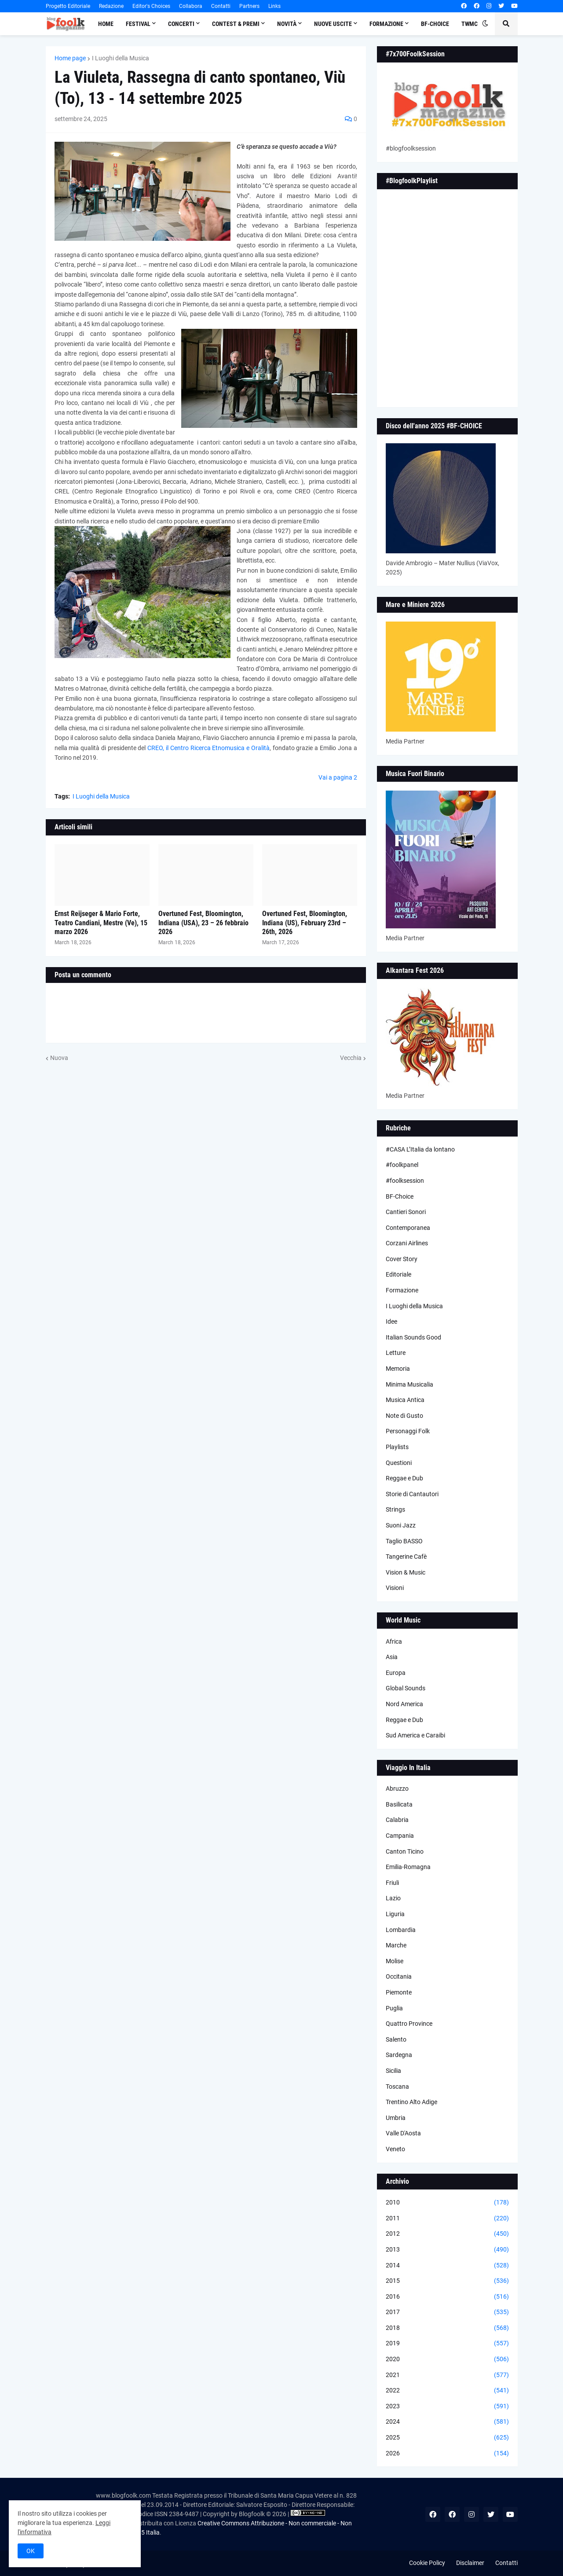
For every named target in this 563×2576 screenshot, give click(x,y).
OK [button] (30, 2550)
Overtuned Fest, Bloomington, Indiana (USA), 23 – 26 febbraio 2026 (203, 922)
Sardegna (399, 2054)
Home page (70, 58)
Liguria (395, 1913)
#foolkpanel (402, 1164)
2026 (447, 2453)
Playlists (397, 1446)
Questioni (399, 1462)
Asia (392, 1656)
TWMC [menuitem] (469, 23)
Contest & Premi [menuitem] (236, 23)
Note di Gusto (404, 1415)
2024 (447, 2422)
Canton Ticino (405, 1851)
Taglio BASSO (404, 1541)
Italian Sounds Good (413, 1337)
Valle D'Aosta (403, 2133)
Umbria (396, 2117)
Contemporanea (408, 1227)
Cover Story (401, 1258)
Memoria (398, 1368)
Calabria (397, 1819)
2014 (447, 2265)
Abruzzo (397, 1788)
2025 (447, 2437)
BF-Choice (399, 1196)
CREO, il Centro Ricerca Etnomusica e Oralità (208, 747)
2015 (447, 2281)
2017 (447, 2312)
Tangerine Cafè (406, 1556)
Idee (391, 1321)
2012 (447, 2234)
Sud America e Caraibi (415, 1735)
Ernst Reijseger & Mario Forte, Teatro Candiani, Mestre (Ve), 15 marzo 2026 (101, 922)
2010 (447, 2202)
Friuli (392, 1882)
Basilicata (399, 1804)
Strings (395, 1509)
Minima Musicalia (409, 1384)
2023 (447, 2406)
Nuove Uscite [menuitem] (333, 23)
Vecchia (351, 1057)
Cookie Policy (427, 2562)
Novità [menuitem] (286, 23)
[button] (485, 23)
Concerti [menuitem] (181, 23)
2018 (447, 2328)
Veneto (395, 2149)
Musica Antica (405, 1399)
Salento (396, 2039)
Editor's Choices (151, 6)
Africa (394, 1641)
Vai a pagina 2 (337, 777)
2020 (447, 2359)
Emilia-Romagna (408, 1866)
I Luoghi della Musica (120, 58)
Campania (400, 1835)
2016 (447, 2297)
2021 (447, 2375)
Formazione (402, 1290)
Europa (396, 1672)
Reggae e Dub (404, 1478)
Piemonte (399, 1992)
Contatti (220, 6)
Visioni (395, 1587)
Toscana (397, 2086)
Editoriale (398, 1274)
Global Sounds (405, 1688)
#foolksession (405, 1180)
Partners (249, 6)
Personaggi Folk (408, 1431)
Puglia (394, 2008)
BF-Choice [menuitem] (435, 23)
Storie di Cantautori (412, 1494)
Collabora (190, 6)
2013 (447, 2249)
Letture (396, 1352)
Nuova (59, 1057)
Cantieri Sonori (406, 1211)
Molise (394, 1961)
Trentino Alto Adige (411, 2101)
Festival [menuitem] (138, 23)
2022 (447, 2390)
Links (274, 6)
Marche (396, 1945)
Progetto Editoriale (68, 6)
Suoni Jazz (401, 1525)
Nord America (404, 1704)
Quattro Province (409, 2023)
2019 (447, 2343)
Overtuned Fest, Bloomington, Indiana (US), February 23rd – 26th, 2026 (304, 922)
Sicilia (393, 2070)
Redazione (111, 6)
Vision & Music (405, 1572)
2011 (447, 2218)
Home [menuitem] (105, 23)
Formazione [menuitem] (386, 23)
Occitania (399, 1976)
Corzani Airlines (407, 1243)
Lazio (393, 1898)
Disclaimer (470, 2562)
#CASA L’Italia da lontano (420, 1149)
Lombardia (401, 1929)
